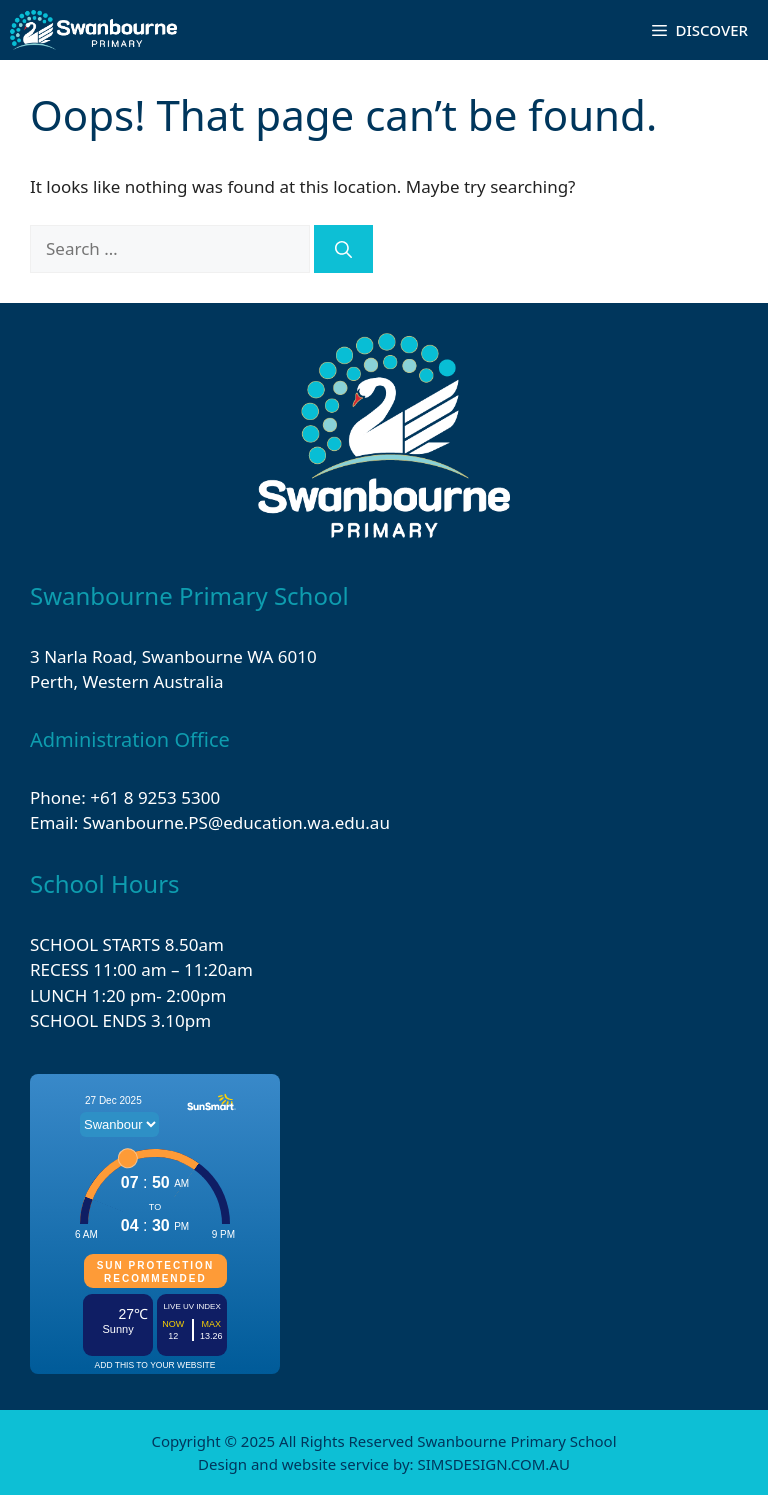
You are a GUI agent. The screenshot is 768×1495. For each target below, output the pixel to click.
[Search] (343, 249)
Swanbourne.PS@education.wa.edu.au (236, 822)
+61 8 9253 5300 (155, 797)
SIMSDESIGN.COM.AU (493, 1464)
